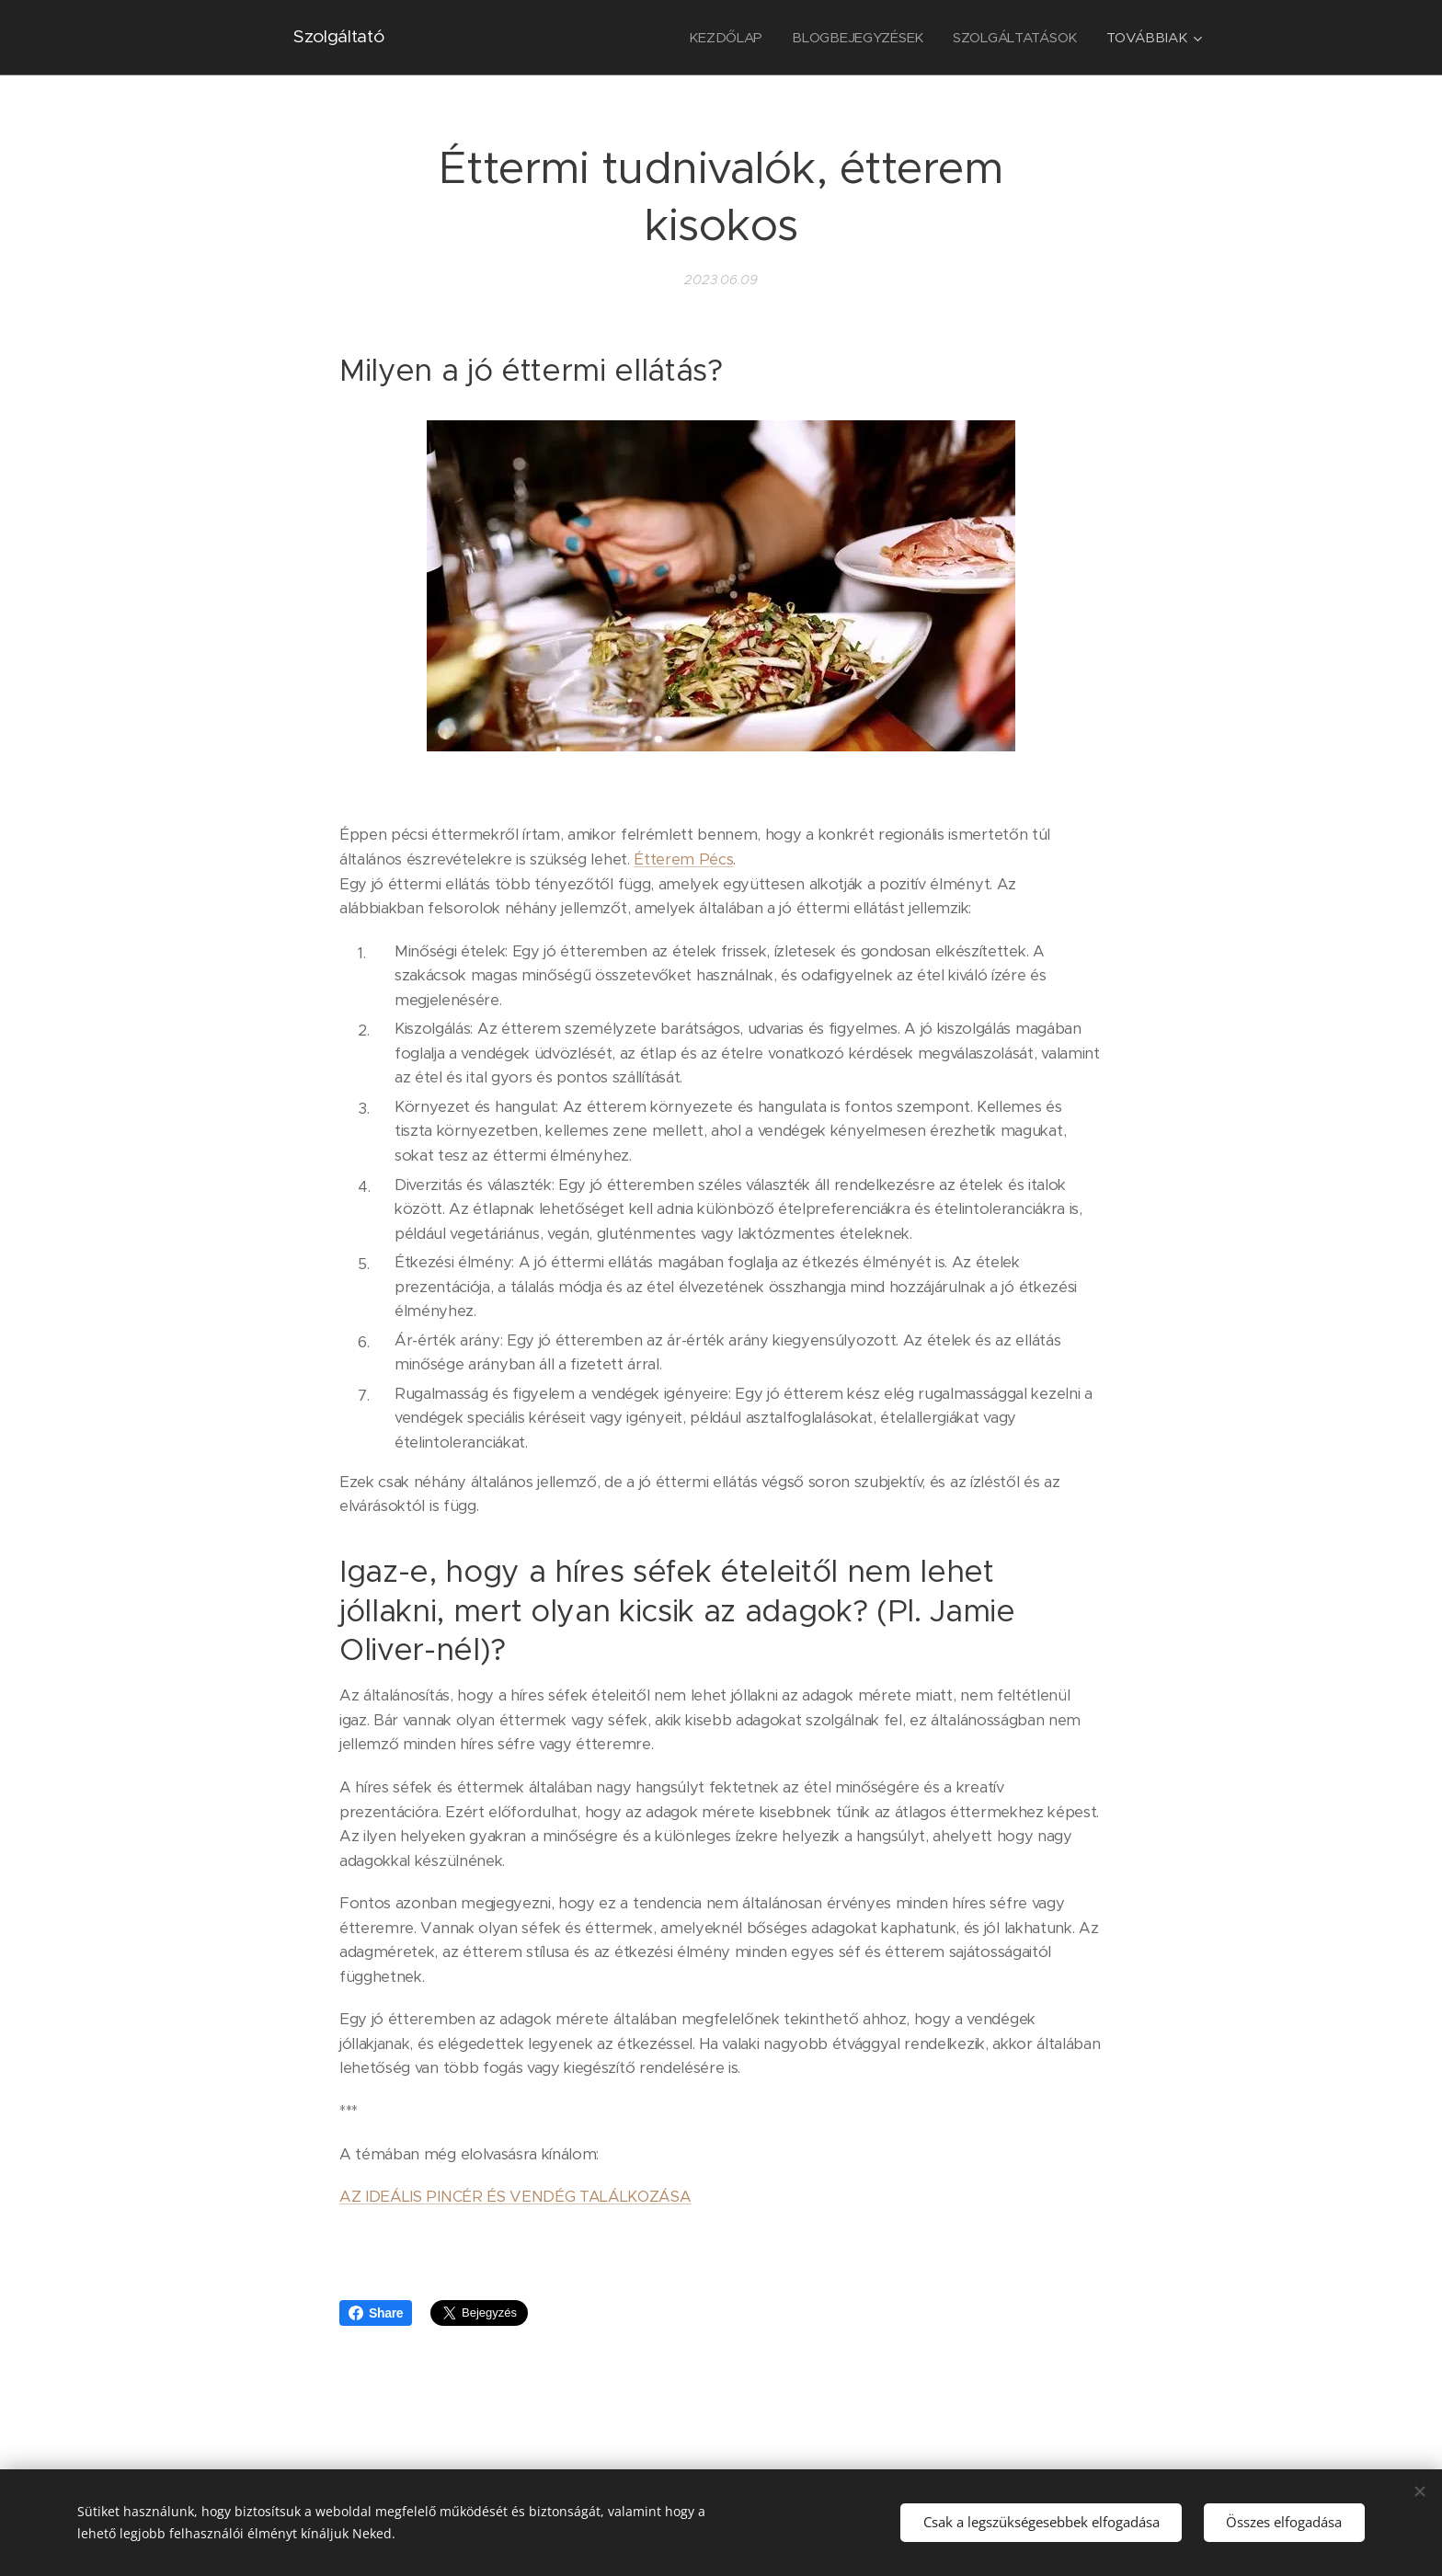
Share (376, 2313)
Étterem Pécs (683, 859)
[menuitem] (722, 38)
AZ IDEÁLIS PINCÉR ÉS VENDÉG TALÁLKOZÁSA (515, 2196)
